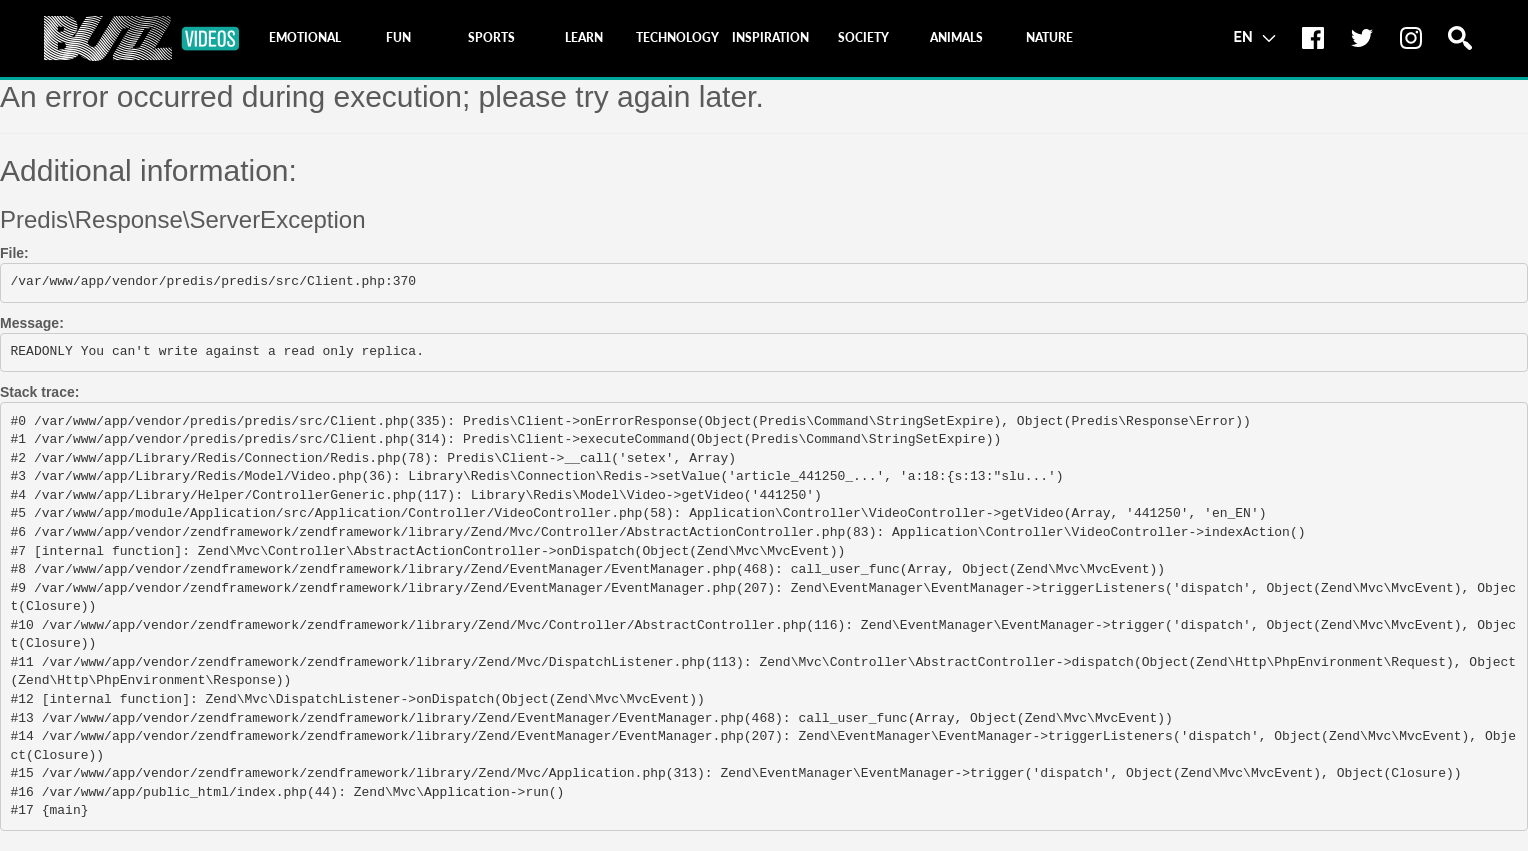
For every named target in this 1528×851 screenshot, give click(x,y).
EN (1254, 36)
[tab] (305, 38)
